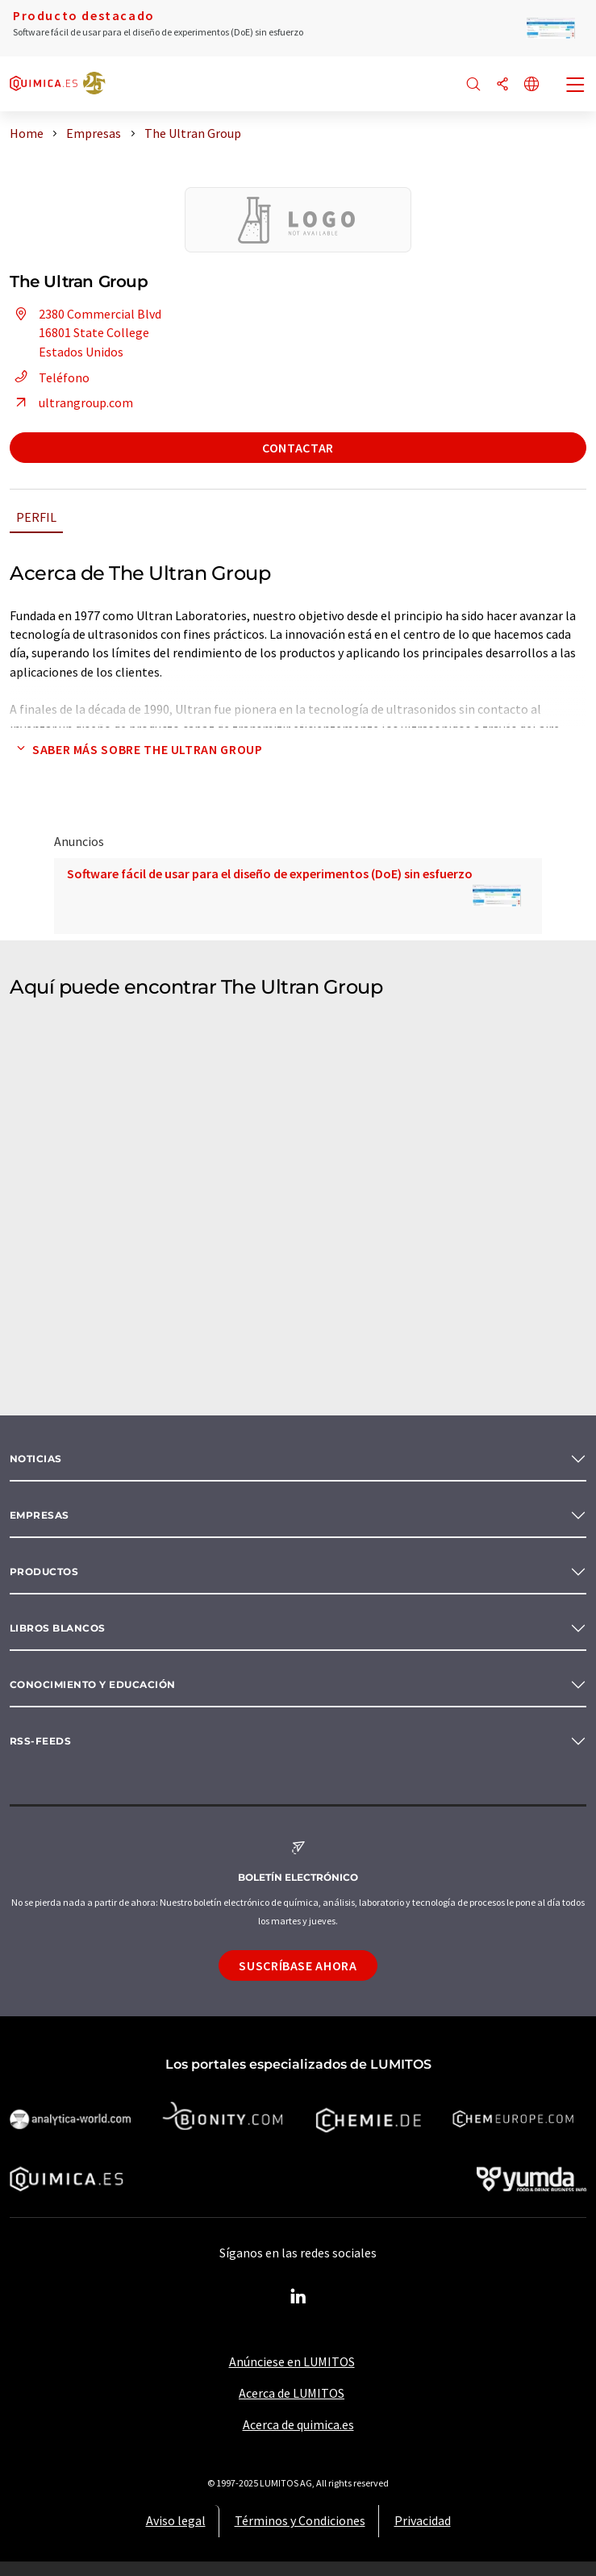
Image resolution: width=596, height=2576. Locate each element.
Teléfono (50, 377)
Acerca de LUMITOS (291, 2393)
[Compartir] (502, 85)
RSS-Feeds (40, 1741)
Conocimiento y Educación (93, 1684)
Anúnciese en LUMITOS (292, 2361)
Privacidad (422, 2520)
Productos (44, 1571)
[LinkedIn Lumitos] (298, 2297)
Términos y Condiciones (300, 2520)
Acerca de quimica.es (298, 2424)
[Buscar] (473, 85)
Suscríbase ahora (297, 1965)
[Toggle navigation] (575, 86)
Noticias (36, 1459)
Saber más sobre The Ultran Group (136, 749)
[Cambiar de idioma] (531, 85)
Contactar (298, 448)
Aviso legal (176, 2520)
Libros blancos (58, 1628)
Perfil (36, 517)
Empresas (39, 1515)
